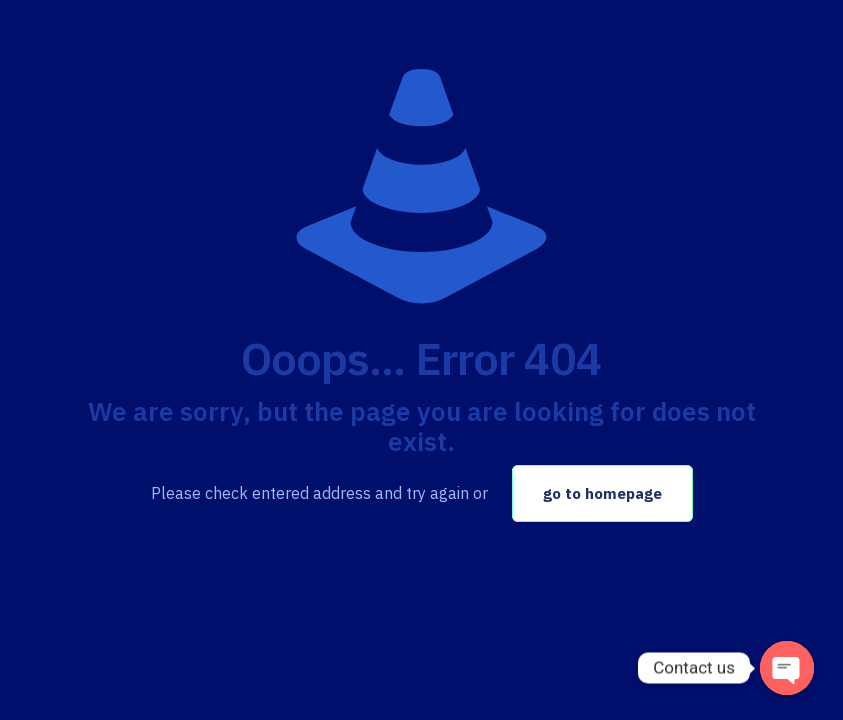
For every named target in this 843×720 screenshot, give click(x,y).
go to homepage (602, 493)
